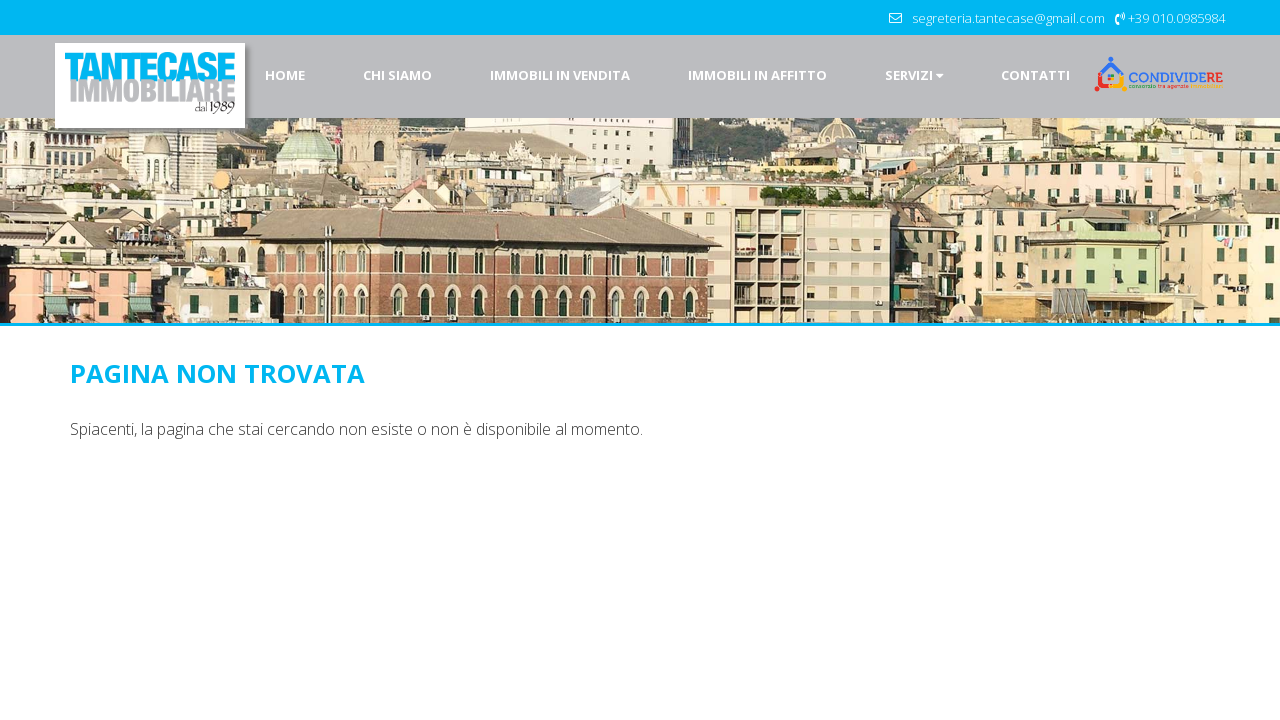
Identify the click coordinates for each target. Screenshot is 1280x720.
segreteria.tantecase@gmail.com (1008, 18)
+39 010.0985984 (1176, 18)
